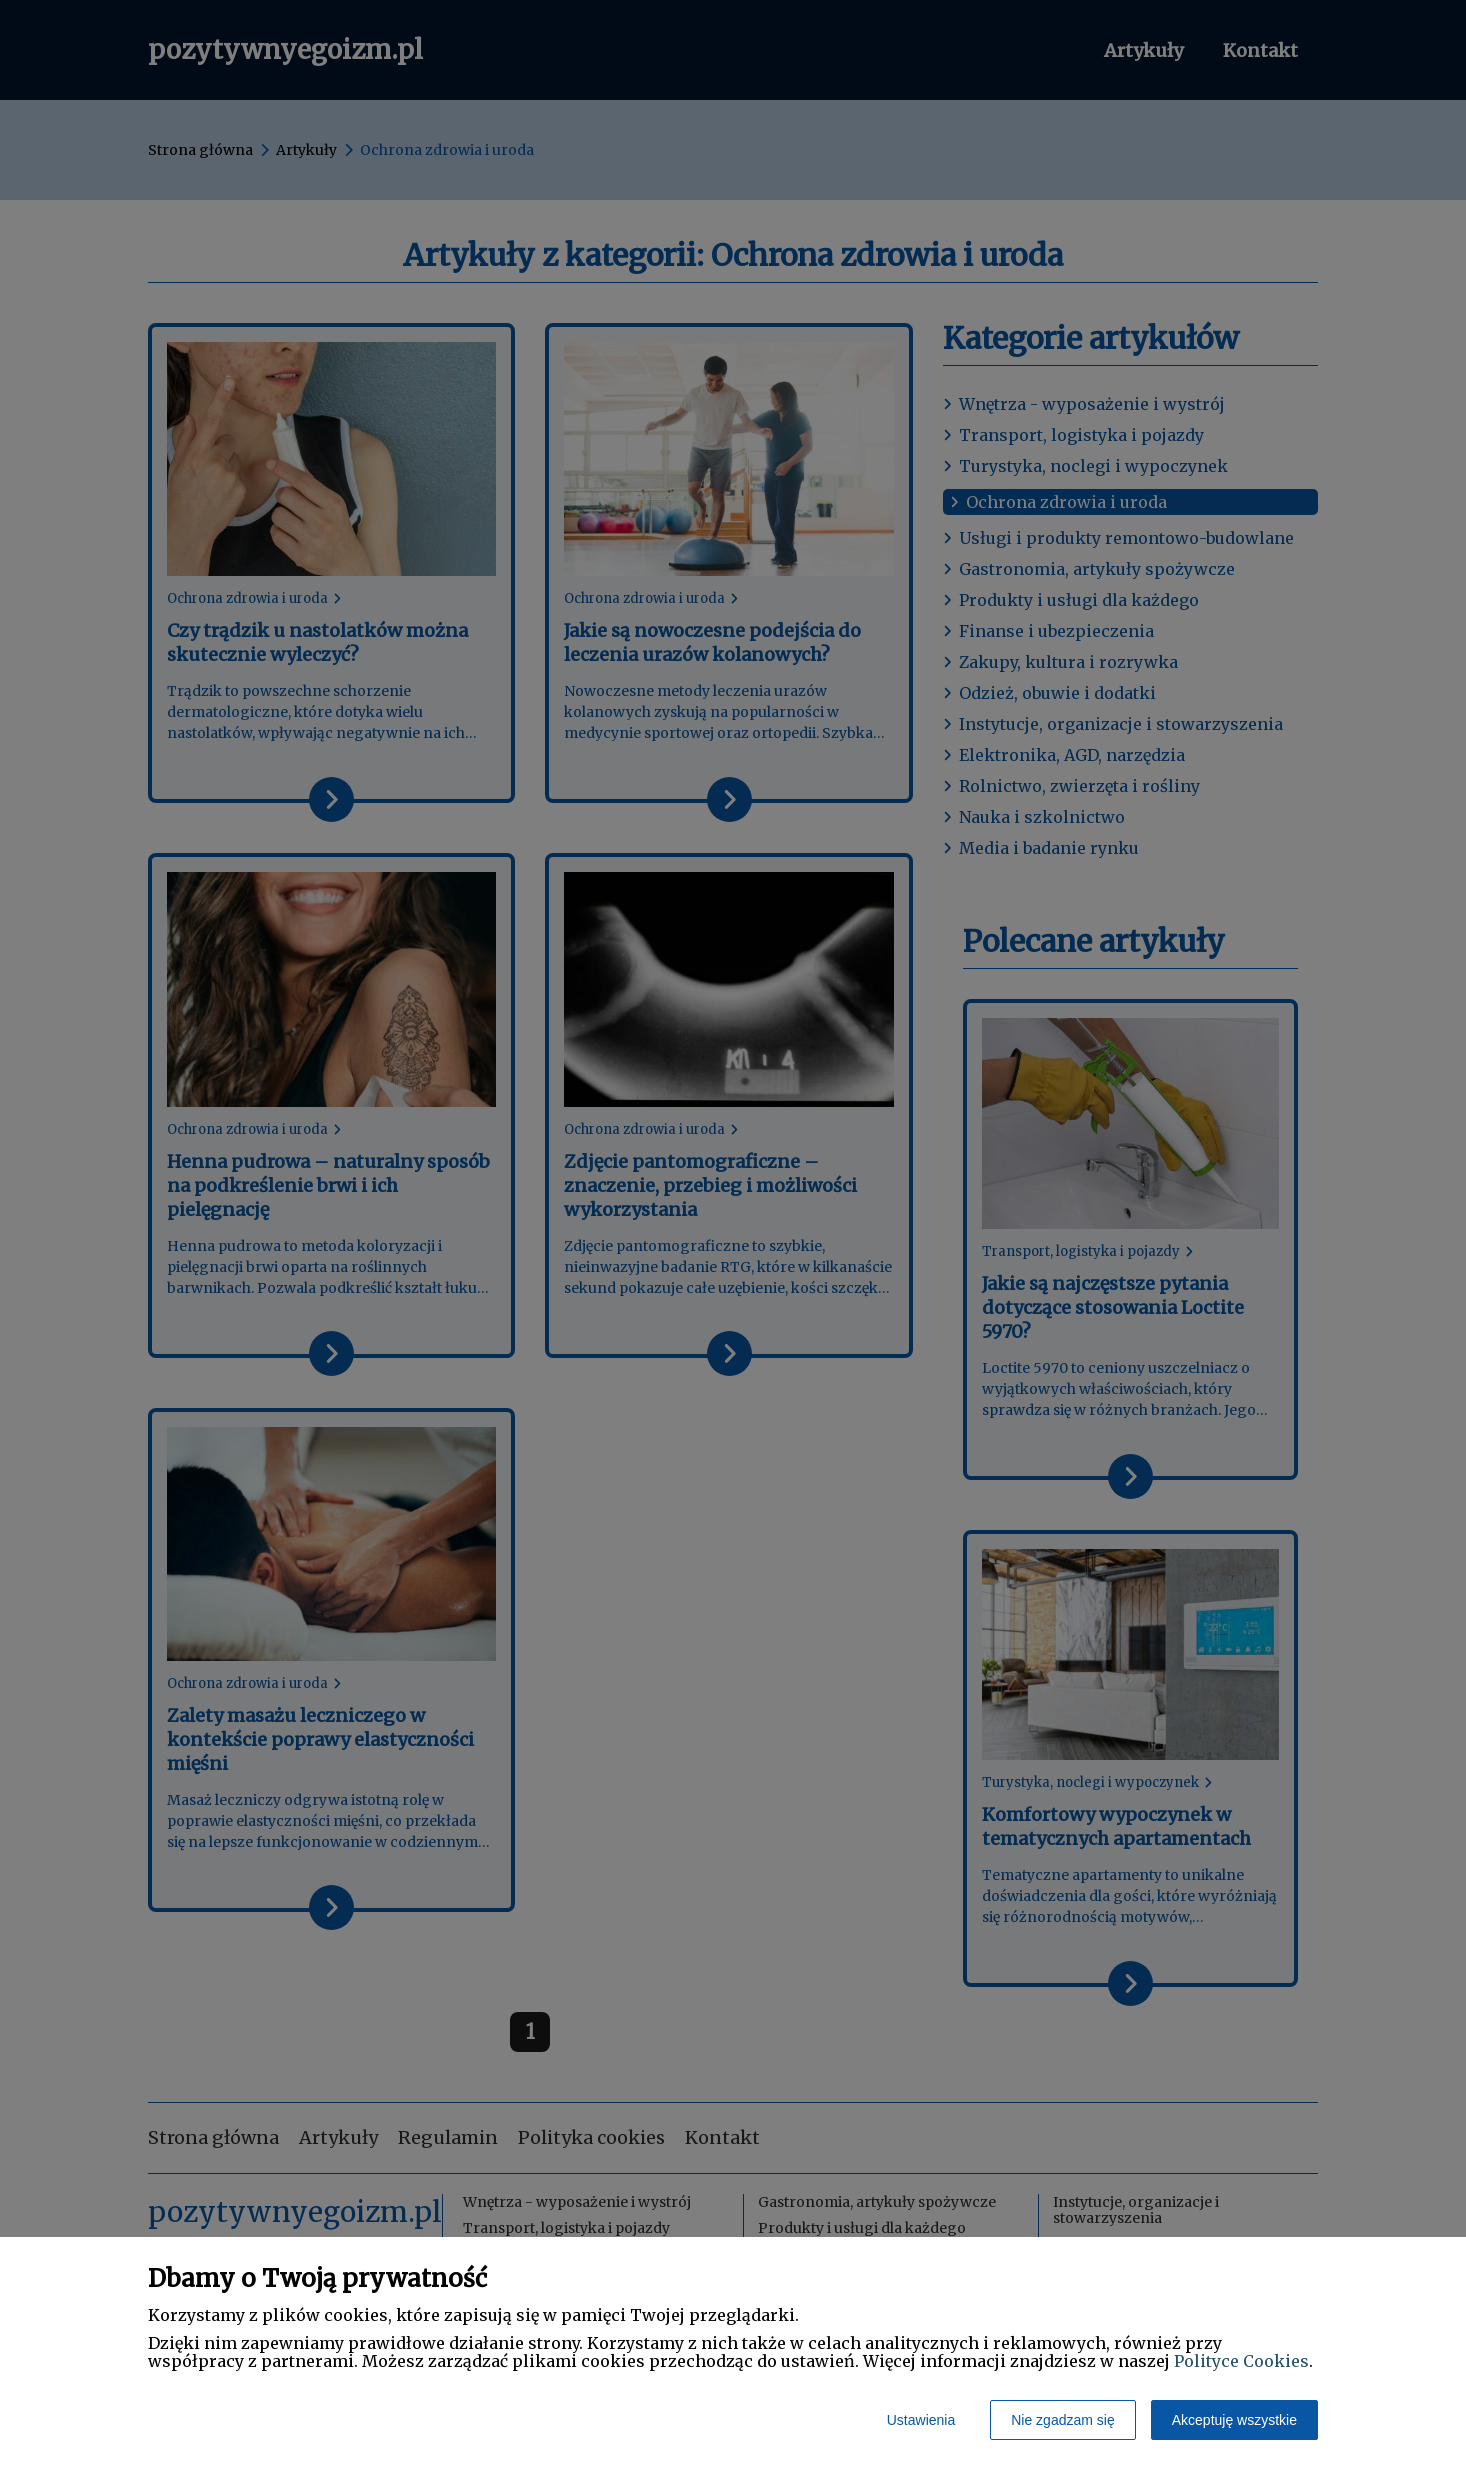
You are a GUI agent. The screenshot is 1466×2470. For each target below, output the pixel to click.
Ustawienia (921, 2420)
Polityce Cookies (1241, 2361)
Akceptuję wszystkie (1234, 2420)
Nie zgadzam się (1063, 2420)
